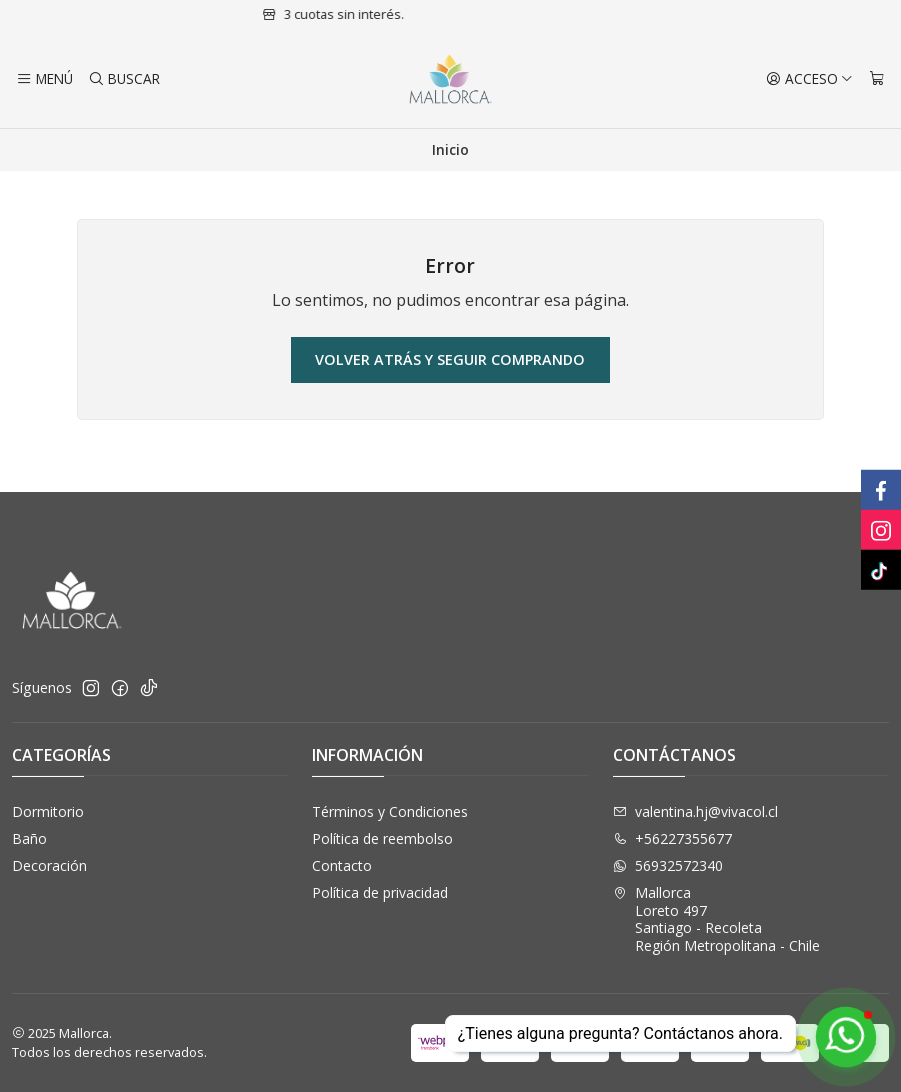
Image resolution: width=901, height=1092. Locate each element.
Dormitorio (48, 811)
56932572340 (668, 865)
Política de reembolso (382, 838)
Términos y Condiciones (390, 811)
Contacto (342, 865)
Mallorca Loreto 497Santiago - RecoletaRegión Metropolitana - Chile (716, 919)
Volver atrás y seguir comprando (450, 359)
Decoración (49, 865)
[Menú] (44, 79)
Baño (29, 838)
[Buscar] (123, 79)
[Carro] (877, 79)
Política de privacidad (380, 892)
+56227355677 (672, 838)
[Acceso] (809, 79)
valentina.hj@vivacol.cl (695, 811)
